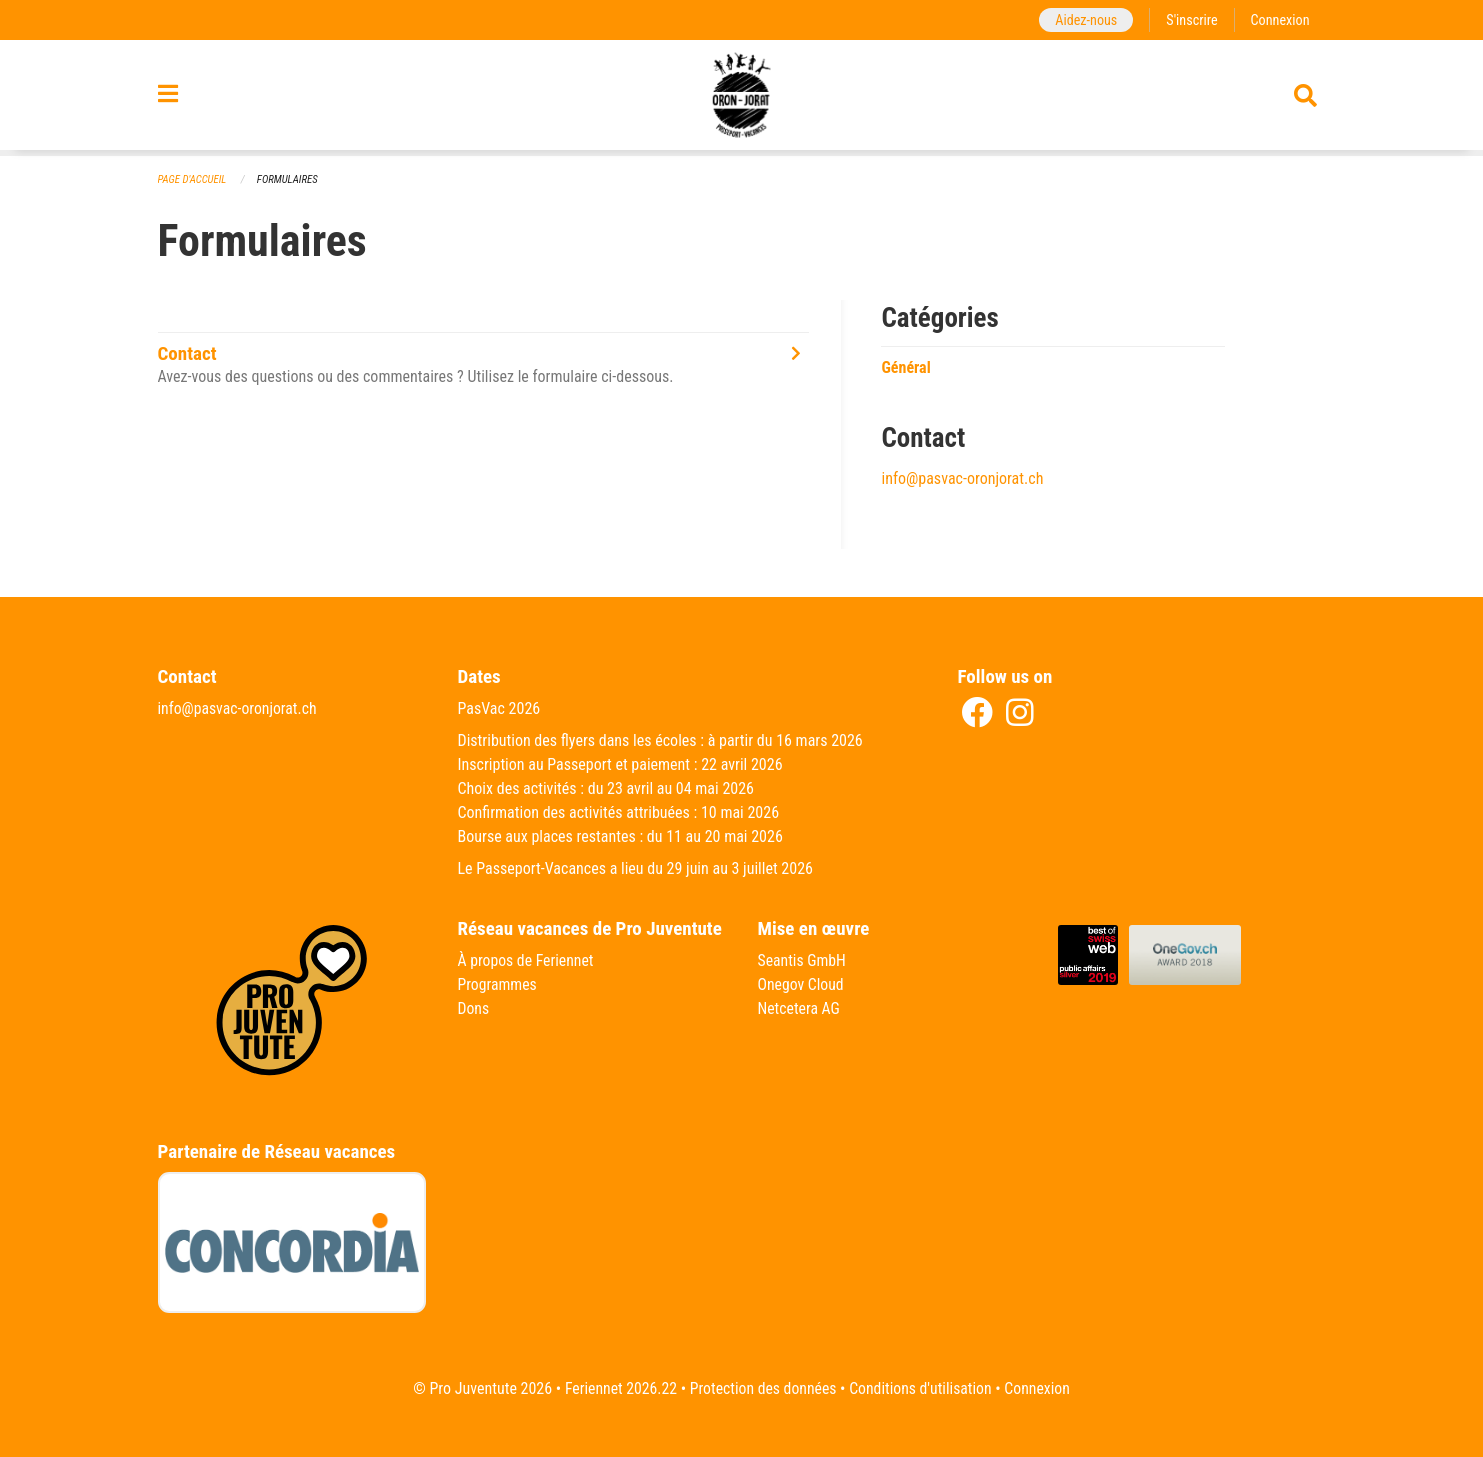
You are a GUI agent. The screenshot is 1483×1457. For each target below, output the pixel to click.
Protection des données (762, 1388)
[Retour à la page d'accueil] (741, 98)
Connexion (1280, 19)
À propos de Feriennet (527, 960)
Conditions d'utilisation (922, 1388)
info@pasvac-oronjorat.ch (962, 478)
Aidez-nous (1083, 19)
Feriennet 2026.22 (618, 1388)
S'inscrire (1190, 19)
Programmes (498, 984)
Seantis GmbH (803, 960)
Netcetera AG (800, 1008)
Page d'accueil (193, 179)
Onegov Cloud (802, 984)
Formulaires (289, 179)
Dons (474, 1008)
